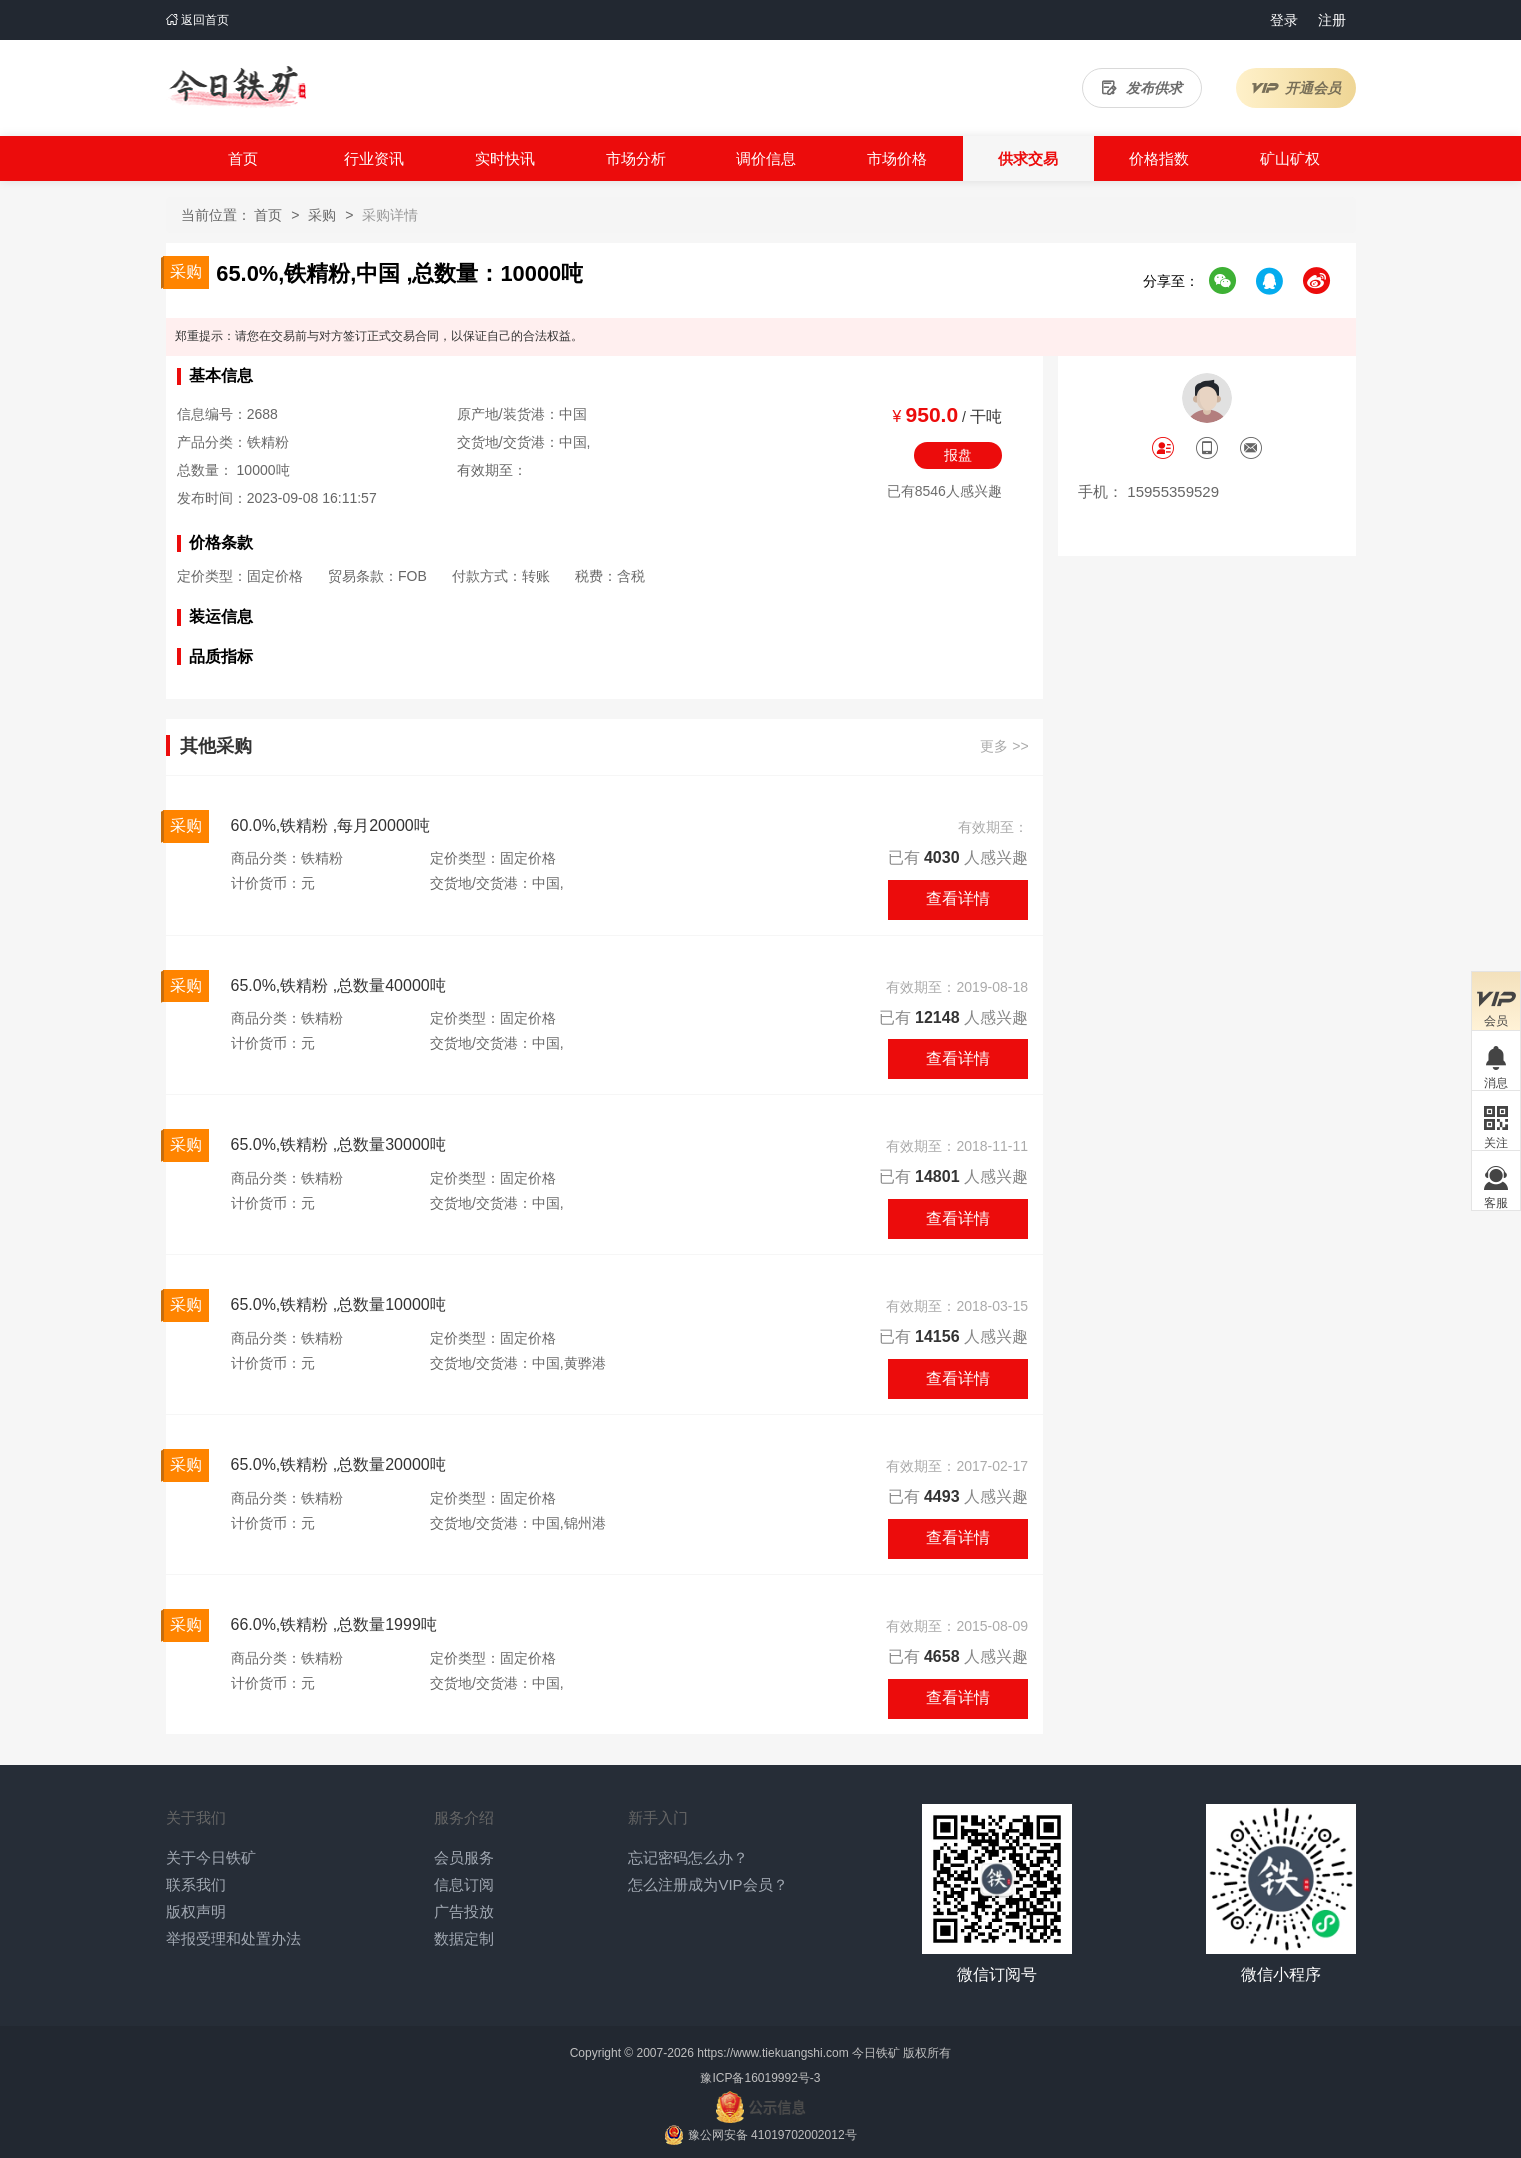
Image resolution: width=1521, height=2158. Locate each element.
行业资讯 (374, 158)
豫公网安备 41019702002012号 (772, 2135)
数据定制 (464, 1938)
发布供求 (1142, 88)
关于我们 (196, 1817)
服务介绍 (464, 1817)
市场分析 (636, 158)
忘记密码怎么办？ (688, 1857)
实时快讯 (505, 158)
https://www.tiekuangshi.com (772, 2053)
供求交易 (1028, 158)
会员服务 (464, 1857)
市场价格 (897, 158)
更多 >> (1004, 746)
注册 (1332, 20)
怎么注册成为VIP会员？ (707, 1884)
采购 (322, 215)
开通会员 (1295, 88)
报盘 (958, 455)
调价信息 (766, 158)
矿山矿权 (1290, 158)
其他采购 (216, 746)
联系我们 (196, 1884)
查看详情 (958, 898)
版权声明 (196, 1911)
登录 (1284, 20)
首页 (243, 158)
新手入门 (658, 1817)
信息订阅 (464, 1884)
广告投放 (464, 1911)
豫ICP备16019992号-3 (760, 2078)
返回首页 (197, 20)
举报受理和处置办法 (233, 1938)
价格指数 (1159, 158)
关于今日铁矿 (211, 1857)
